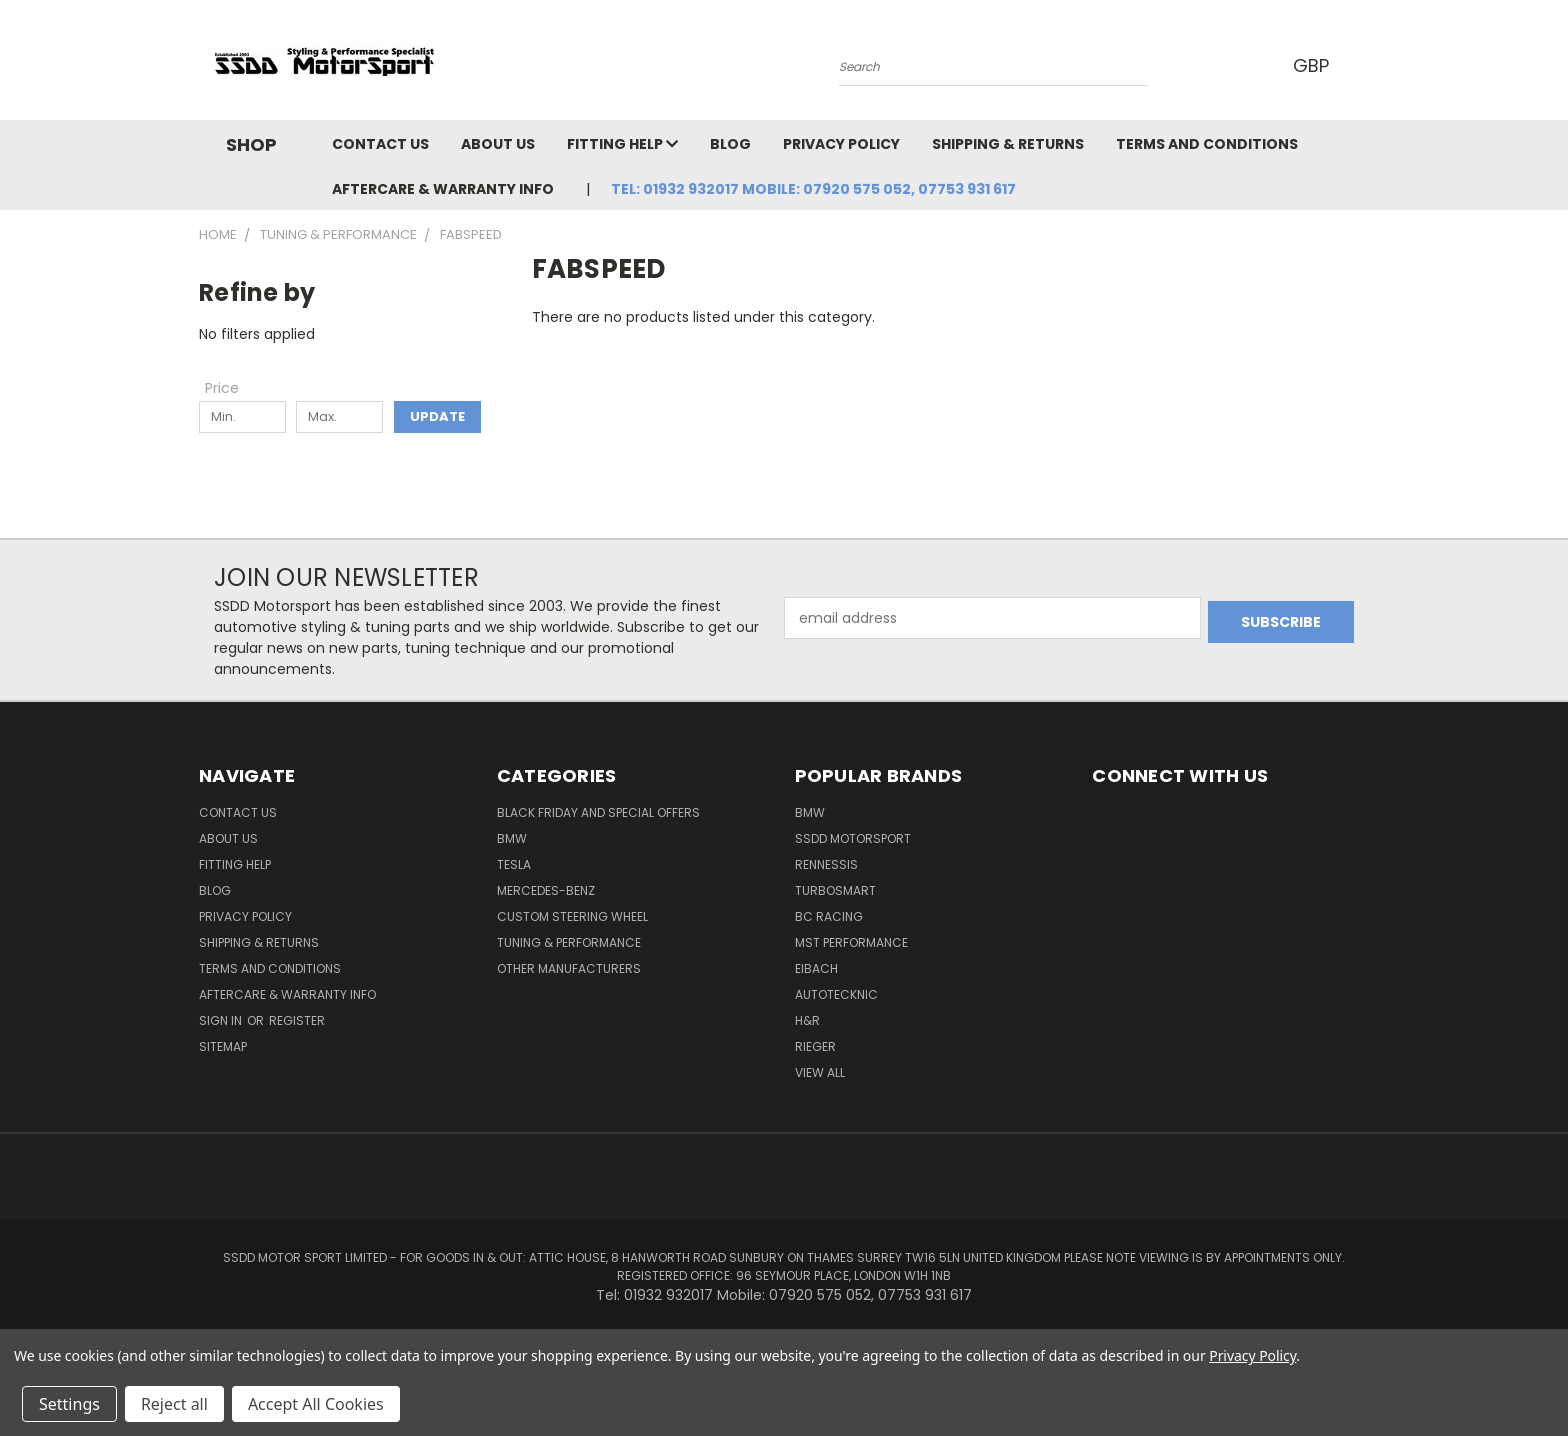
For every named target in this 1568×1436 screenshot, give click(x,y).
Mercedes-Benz (546, 890)
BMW (512, 838)
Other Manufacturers (569, 968)
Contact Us (380, 144)
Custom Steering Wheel (572, 916)
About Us (498, 144)
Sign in (222, 1020)
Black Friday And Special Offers (598, 812)
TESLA (514, 864)
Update (437, 416)
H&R (807, 1020)
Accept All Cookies (316, 1404)
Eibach (816, 968)
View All (820, 1072)
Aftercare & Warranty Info (443, 189)
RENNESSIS (826, 864)
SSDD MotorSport (853, 838)
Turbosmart (835, 890)
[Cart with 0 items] (1364, 65)
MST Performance (851, 942)
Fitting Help (622, 144)
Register (297, 1020)
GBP (1313, 65)
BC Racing (829, 916)
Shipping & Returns (1008, 144)
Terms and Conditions (1207, 144)
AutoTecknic (836, 994)
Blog (730, 144)
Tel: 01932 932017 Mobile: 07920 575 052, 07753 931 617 (813, 189)
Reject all (174, 1404)
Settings (69, 1404)
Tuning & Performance (569, 942)
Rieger (815, 1046)
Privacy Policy (841, 144)
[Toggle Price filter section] (232, 388)
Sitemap (223, 1046)
